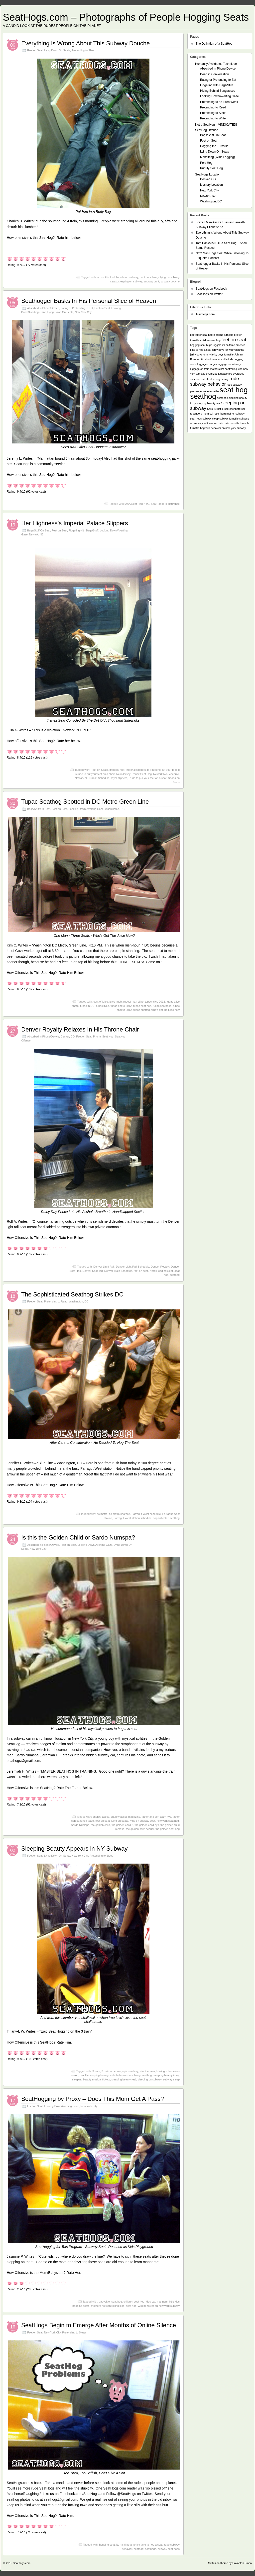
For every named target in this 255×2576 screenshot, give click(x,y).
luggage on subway (229, 364)
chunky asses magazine (125, 1816)
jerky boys (218, 349)
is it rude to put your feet (162, 769)
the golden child (100, 1824)
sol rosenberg (232, 408)
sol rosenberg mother (222, 413)
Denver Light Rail (103, 1266)
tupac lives (102, 1005)
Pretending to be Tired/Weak (219, 102)
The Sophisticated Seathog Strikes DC (72, 1294)
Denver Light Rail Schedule (132, 1266)
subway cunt (151, 281)
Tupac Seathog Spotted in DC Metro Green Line (85, 801)
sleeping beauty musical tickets (91, 2079)
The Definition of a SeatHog (214, 43)
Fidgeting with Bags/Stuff (83, 530)
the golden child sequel (140, 1828)
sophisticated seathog (166, 1518)
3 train (96, 2071)
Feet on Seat (35, 50)
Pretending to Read (55, 1301)
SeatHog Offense (206, 130)
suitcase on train (213, 423)
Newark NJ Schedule (166, 774)
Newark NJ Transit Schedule (92, 777)
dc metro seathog (119, 1513)
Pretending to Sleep (83, 50)
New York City (83, 312)
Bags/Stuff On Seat (38, 530)
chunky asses (101, 1816)
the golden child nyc (147, 1824)
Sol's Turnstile (215, 408)
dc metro (102, 1513)
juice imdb (116, 1001)
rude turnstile (211, 391)
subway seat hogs (169, 2548)
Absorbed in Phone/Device (43, 308)
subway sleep (171, 2079)
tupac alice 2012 (155, 1001)
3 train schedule (111, 2071)
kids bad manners (157, 2301)
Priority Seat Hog (103, 1036)
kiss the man (147, 2071)
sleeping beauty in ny (166, 2075)
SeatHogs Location (207, 174)
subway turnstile (228, 418)
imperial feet (117, 769)
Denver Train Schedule (118, 1270)
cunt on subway (149, 277)
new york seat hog (168, 1820)
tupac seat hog (142, 1005)
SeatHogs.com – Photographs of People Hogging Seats (126, 17)
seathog (175, 1274)
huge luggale (213, 344)
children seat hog (134, 2301)
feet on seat (141, 1270)
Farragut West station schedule (132, 1518)
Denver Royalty (160, 1266)
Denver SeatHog (92, 1270)
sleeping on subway (130, 281)
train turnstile (231, 423)
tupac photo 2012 (121, 1005)
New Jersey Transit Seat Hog (134, 774)
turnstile (244, 423)
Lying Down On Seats (57, 50)
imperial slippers (136, 769)
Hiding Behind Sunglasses (217, 90)
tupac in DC (87, 1005)
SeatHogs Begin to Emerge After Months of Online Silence (98, 2325)
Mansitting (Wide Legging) (217, 157)
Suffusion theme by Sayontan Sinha (230, 2563)
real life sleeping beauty (94, 2075)
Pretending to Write (213, 118)
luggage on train (199, 368)
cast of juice (100, 1001)
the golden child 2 (122, 1824)
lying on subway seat (142, 1820)
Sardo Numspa (80, 1824)
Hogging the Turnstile (214, 146)
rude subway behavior (214, 381)
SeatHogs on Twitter (209, 294)
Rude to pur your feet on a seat (148, 777)
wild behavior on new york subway (159, 2305)
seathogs (150, 2548)
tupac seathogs (162, 1005)
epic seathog (130, 2071)
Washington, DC (115, 808)
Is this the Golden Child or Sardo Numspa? (78, 1537)
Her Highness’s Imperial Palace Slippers (74, 523)
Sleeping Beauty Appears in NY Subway (74, 1848)
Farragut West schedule (146, 1513)
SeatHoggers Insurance (165, 503)
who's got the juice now (165, 1009)
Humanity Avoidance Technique (216, 64)
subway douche (170, 281)
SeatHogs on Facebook (211, 288)
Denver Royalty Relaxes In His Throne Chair (80, 1029)
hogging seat (107, 2544)
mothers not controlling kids (108, 2305)
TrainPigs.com (205, 314)
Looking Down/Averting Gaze (86, 808)
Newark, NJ (36, 534)
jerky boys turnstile (223, 354)
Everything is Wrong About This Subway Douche (85, 43)
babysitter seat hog (110, 2301)
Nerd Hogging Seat (161, 1270)
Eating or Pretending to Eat (77, 308)
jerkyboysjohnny (234, 349)
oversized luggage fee (219, 373)
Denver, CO (68, 1036)
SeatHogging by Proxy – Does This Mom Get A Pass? (92, 2098)
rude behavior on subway (125, 2075)
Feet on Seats (99, 769)
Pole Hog (206, 163)
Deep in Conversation (214, 74)
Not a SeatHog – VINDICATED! (216, 124)
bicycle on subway (127, 277)
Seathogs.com (21, 2563)
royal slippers (119, 777)
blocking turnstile (223, 334)
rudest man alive (133, 1001)
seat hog (131, 2305)
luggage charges (207, 364)
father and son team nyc (156, 1816)
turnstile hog (197, 428)
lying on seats (119, 1820)
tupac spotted (141, 1009)
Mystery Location (211, 184)
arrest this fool (106, 277)
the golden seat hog (167, 1828)
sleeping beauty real (124, 2079)
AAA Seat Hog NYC (137, 503)
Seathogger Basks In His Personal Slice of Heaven (88, 300)
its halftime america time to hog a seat (139, 2544)
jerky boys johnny (200, 354)
